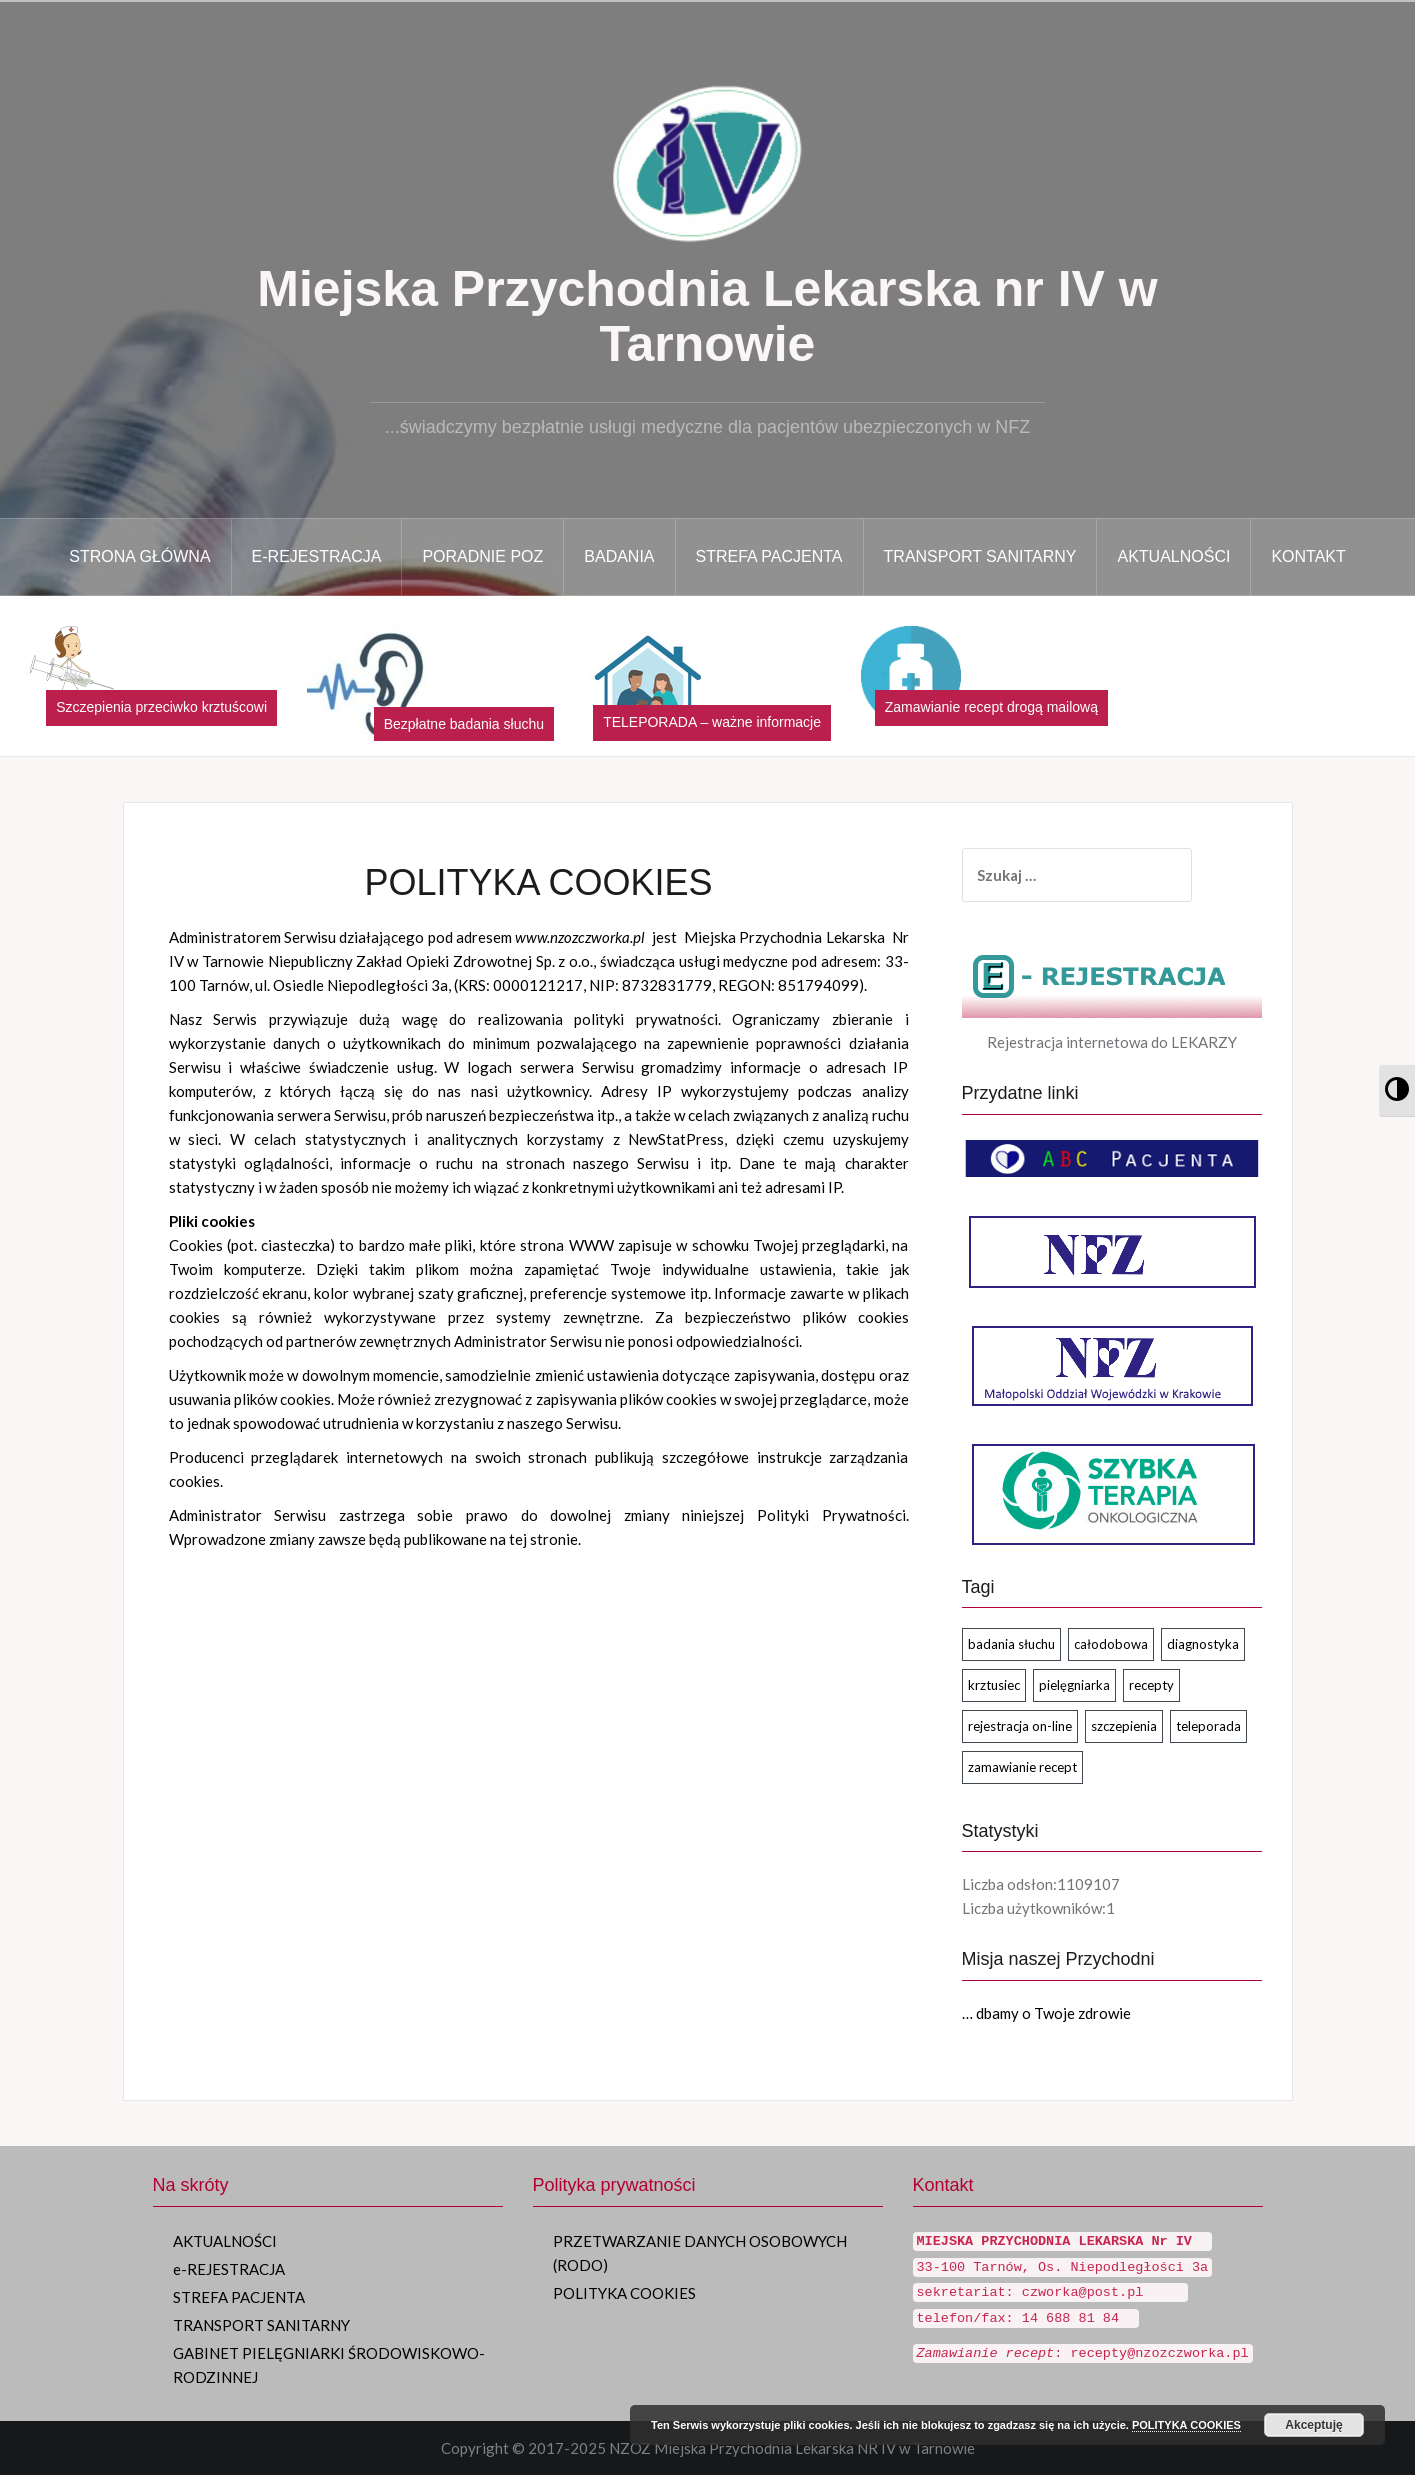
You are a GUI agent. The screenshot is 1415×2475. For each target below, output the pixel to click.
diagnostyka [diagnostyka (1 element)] (1203, 1644)
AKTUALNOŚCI (1173, 556)
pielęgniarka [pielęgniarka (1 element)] (1074, 1685)
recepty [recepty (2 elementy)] (1151, 1685)
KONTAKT (1308, 556)
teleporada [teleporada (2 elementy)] (1208, 1726)
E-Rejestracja (317, 556)
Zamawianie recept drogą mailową (991, 707)
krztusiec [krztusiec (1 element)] (994, 1685)
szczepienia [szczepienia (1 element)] (1124, 1726)
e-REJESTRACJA (229, 2269)
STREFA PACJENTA (769, 556)
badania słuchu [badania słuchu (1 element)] (1011, 1644)
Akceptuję (1313, 2425)
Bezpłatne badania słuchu (464, 724)
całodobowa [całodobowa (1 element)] (1111, 1644)
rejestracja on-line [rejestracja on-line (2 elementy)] (1020, 1726)
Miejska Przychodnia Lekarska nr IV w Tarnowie (707, 316)
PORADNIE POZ (482, 556)
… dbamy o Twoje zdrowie (1046, 2013)
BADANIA (619, 556)
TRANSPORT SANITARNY (980, 556)
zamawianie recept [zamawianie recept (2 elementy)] (1022, 1767)
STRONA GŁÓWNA (139, 556)
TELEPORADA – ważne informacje (712, 722)
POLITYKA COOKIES (624, 2293)
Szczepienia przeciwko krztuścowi (161, 707)
